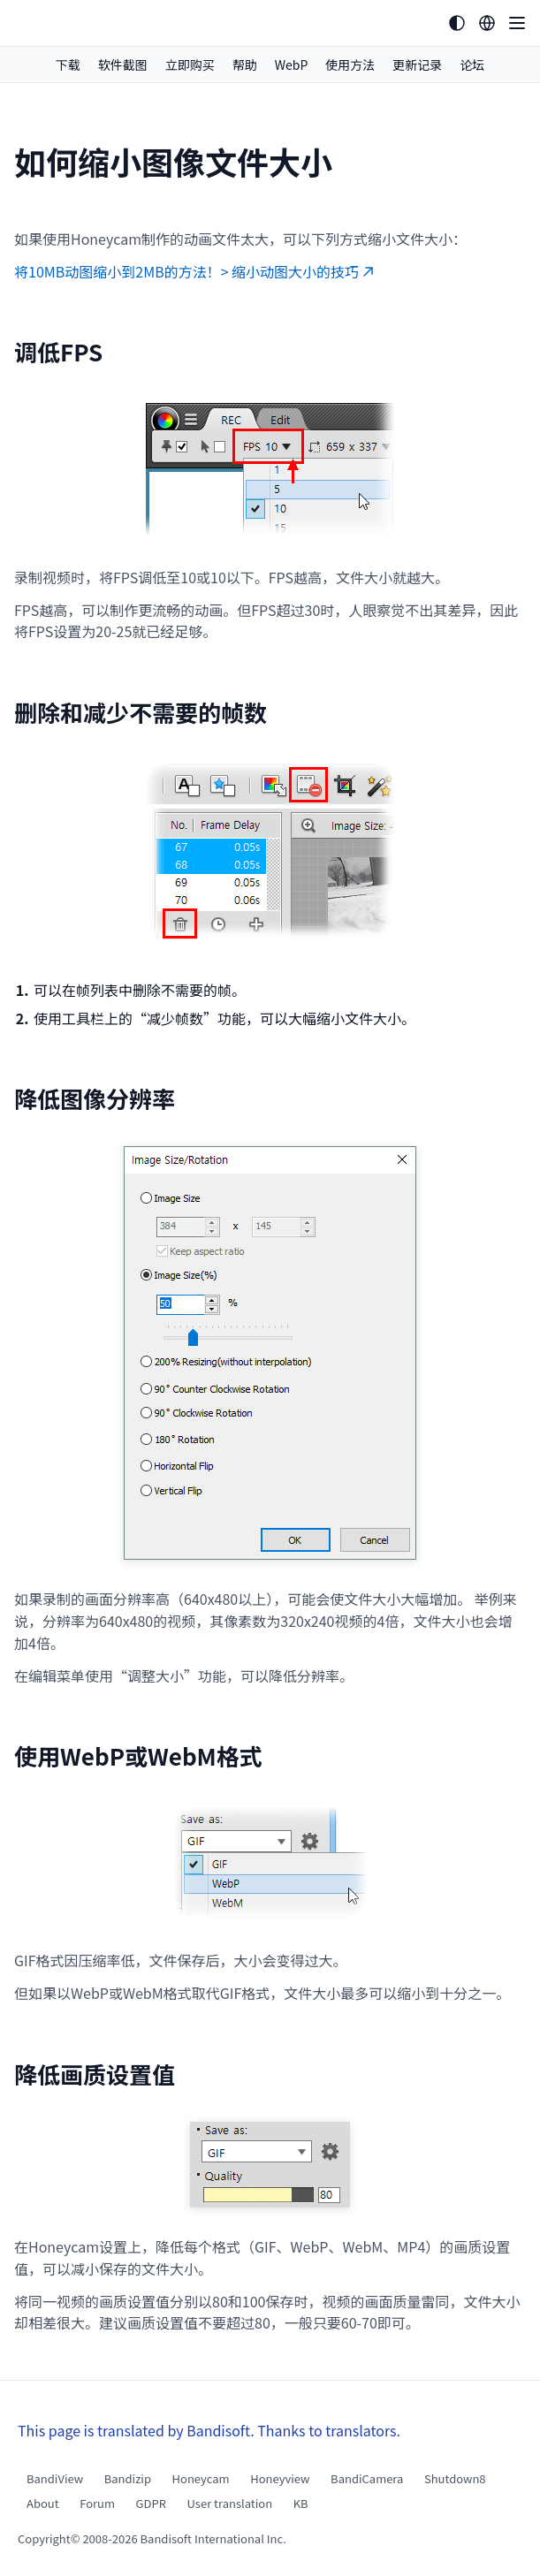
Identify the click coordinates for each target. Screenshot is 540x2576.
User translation (230, 2503)
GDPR (151, 2503)
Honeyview (279, 2478)
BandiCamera (367, 2478)
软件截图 (123, 64)
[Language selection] (487, 23)
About (43, 2503)
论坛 (472, 64)
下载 (68, 64)
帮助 (244, 64)
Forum (97, 2503)
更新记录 (417, 64)
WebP (291, 64)
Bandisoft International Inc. (213, 2538)
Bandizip (127, 2478)
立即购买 (190, 64)
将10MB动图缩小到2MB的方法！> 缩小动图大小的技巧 (194, 271)
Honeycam (201, 2478)
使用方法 (350, 64)
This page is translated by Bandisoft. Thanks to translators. (209, 2430)
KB (300, 2503)
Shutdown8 (455, 2478)
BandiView (55, 2478)
